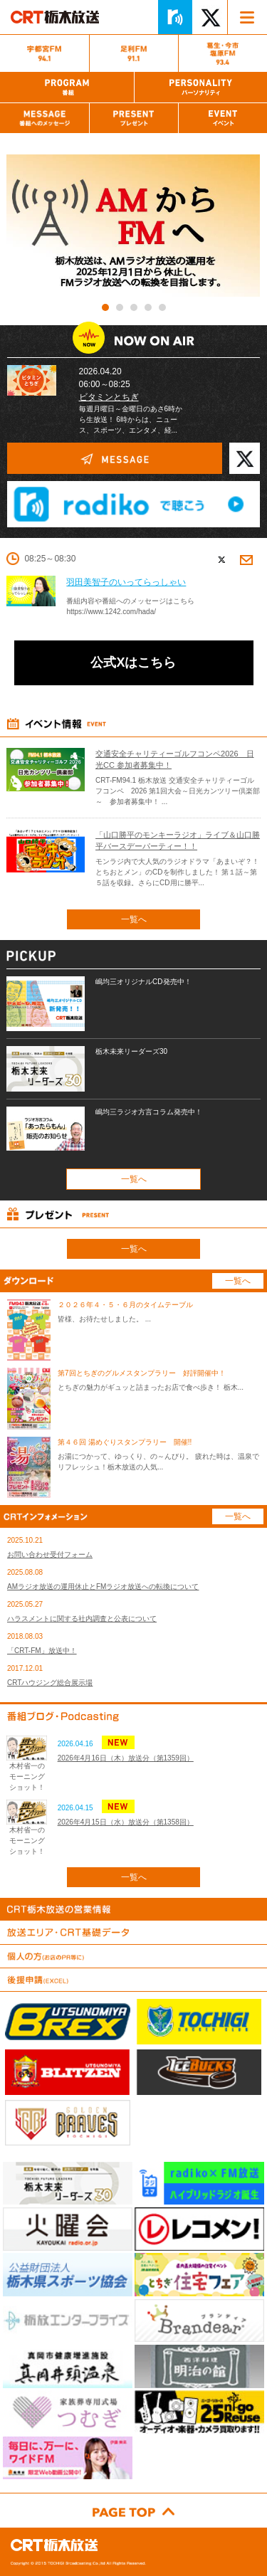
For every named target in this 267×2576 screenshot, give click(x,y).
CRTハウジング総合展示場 (50, 1682)
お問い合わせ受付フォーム (50, 1554)
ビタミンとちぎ (109, 397)
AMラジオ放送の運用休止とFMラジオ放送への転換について (103, 1586)
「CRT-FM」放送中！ (42, 1650)
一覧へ (134, 919)
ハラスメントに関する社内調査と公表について (82, 1618)
